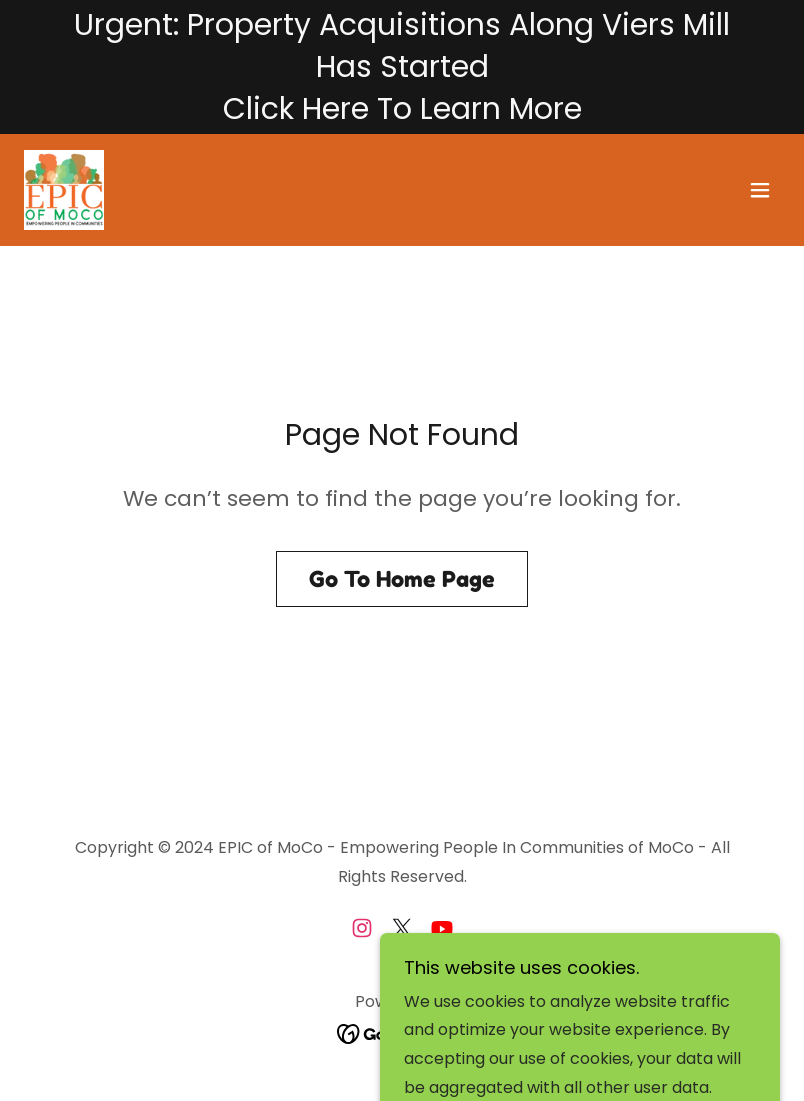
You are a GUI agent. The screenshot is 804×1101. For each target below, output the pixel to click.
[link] (64, 190)
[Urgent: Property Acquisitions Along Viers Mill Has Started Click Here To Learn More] (402, 67)
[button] (760, 190)
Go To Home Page (402, 579)
